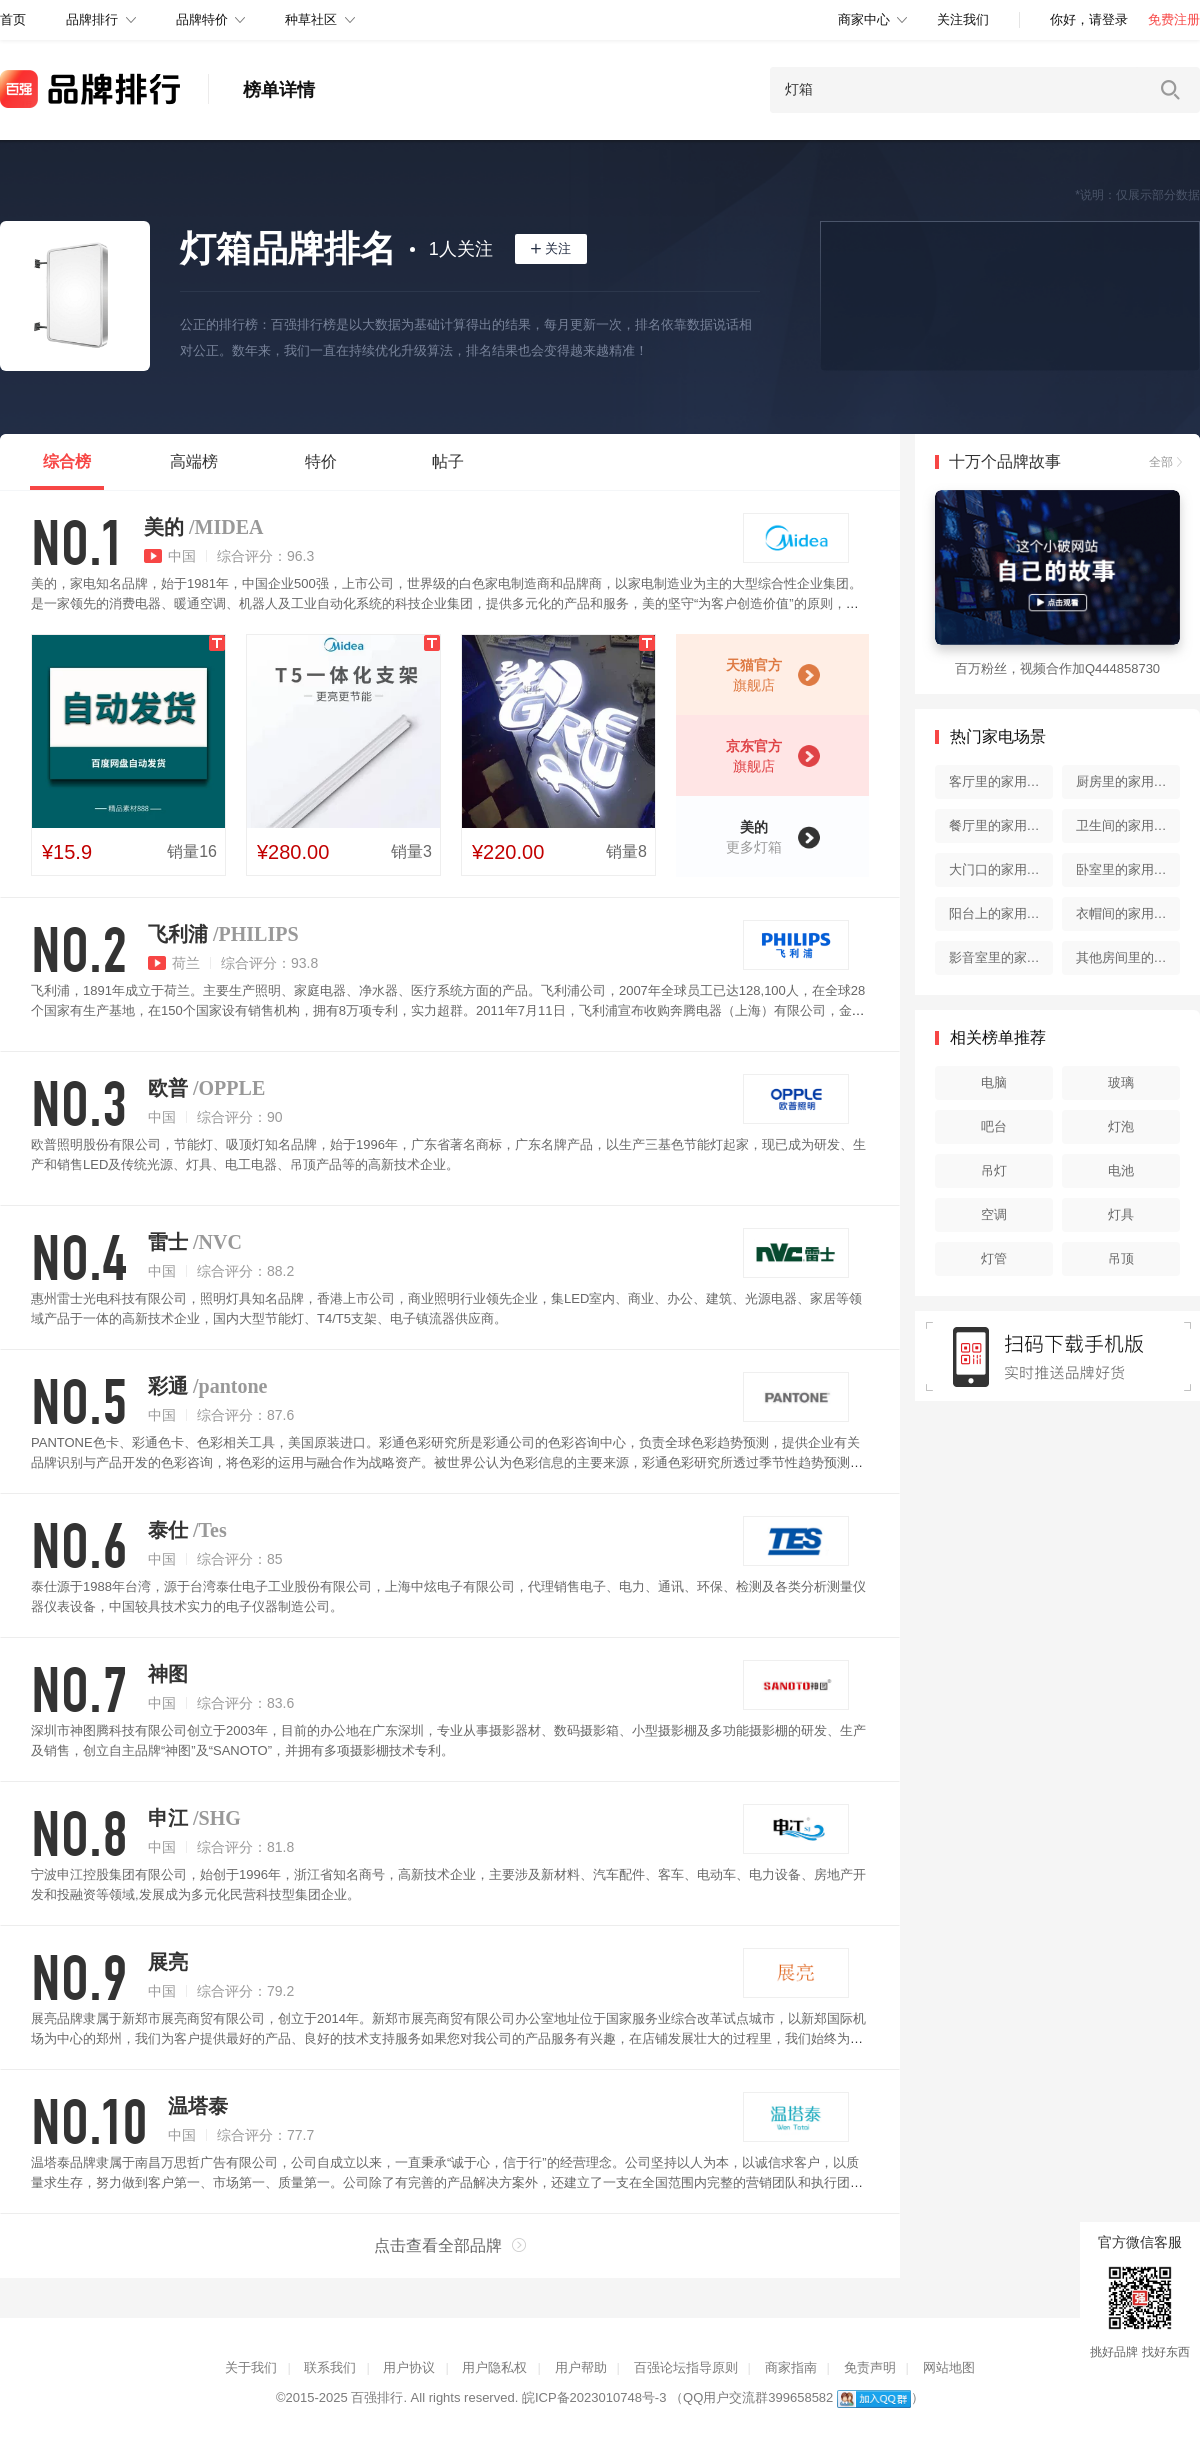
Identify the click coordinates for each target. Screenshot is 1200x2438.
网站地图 (949, 2367)
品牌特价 (202, 19)
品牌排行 (92, 19)
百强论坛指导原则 (686, 2367)
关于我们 (251, 2367)
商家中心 (864, 19)
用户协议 (409, 2367)
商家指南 (791, 2367)
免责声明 (870, 2367)
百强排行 (377, 2397)
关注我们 (963, 19)
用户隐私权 (494, 2367)
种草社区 (311, 19)
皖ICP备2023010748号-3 (594, 2397)
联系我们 (330, 2367)
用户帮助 (581, 2367)
